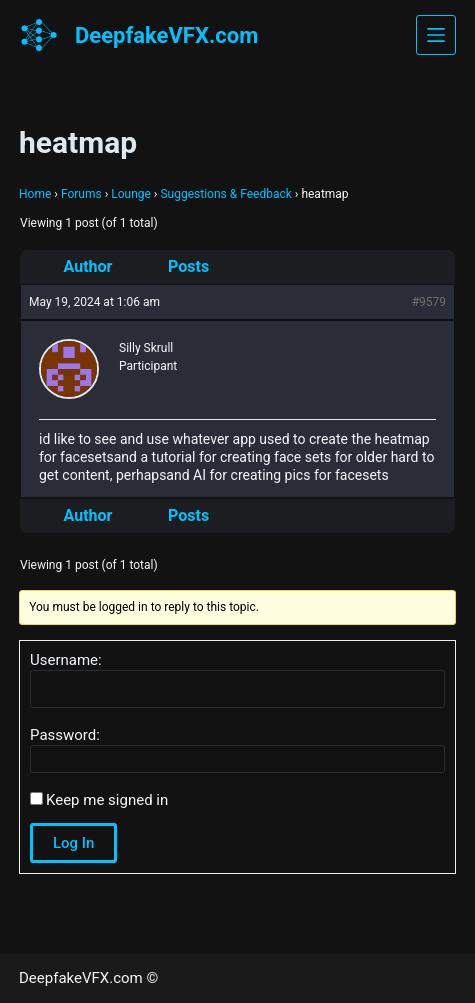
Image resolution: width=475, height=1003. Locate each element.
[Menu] (436, 35)
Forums (81, 194)
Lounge (131, 194)
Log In (73, 843)
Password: (65, 735)
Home (35, 194)
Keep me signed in (107, 800)
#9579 (429, 302)
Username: (66, 660)
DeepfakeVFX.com (166, 35)
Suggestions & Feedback (225, 194)
